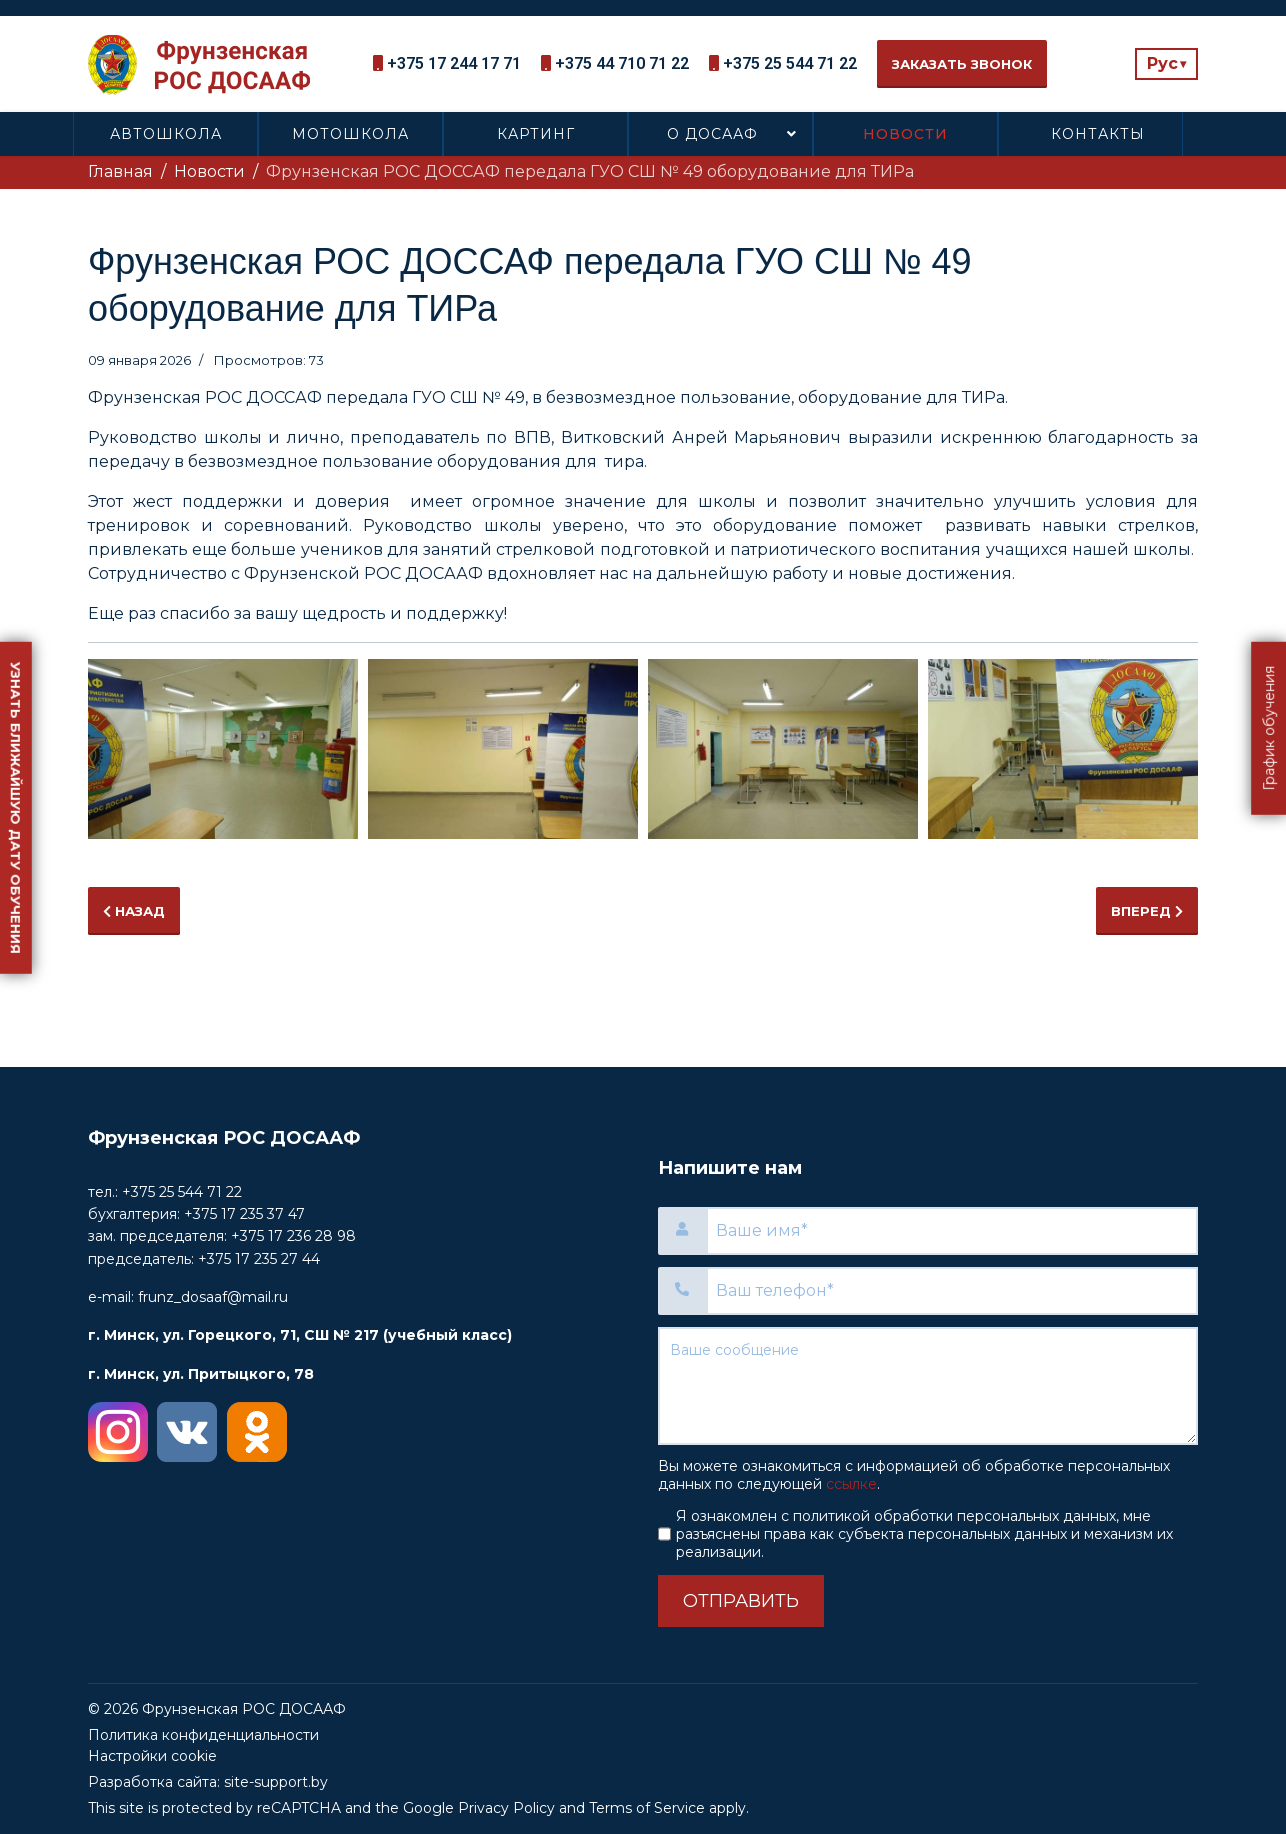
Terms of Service (647, 1808)
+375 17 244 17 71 (454, 63)
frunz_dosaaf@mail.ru (213, 1297)
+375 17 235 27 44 (259, 1259)
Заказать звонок (962, 64)
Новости (905, 134)
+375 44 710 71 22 (622, 63)
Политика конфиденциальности (203, 1735)
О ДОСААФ (712, 134)
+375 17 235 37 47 (244, 1214)
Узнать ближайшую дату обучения (16, 808)
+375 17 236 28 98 (293, 1236)
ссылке (851, 1484)
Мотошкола (350, 134)
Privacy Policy (506, 1808)
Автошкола (166, 134)
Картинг (536, 134)
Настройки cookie (152, 1756)
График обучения (1269, 728)
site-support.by (276, 1782)
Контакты (1098, 134)
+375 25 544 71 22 (790, 63)
